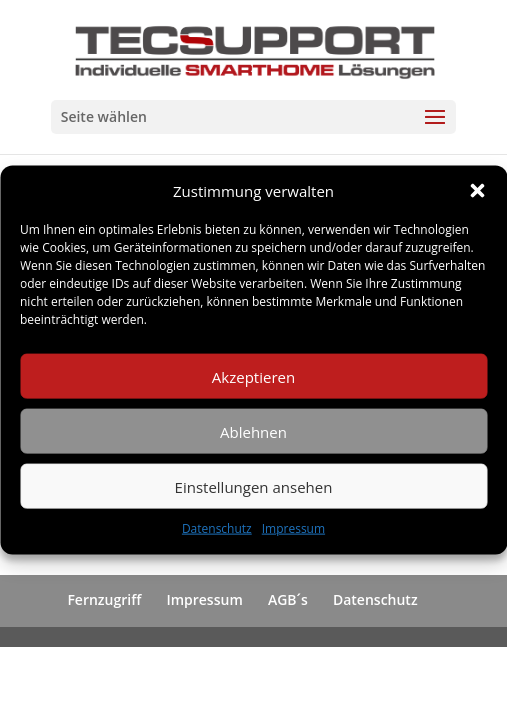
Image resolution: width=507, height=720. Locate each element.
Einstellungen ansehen (254, 487)
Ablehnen (253, 432)
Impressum (293, 528)
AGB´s (288, 599)
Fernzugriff (104, 599)
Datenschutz (217, 528)
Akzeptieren (253, 377)
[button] (477, 191)
